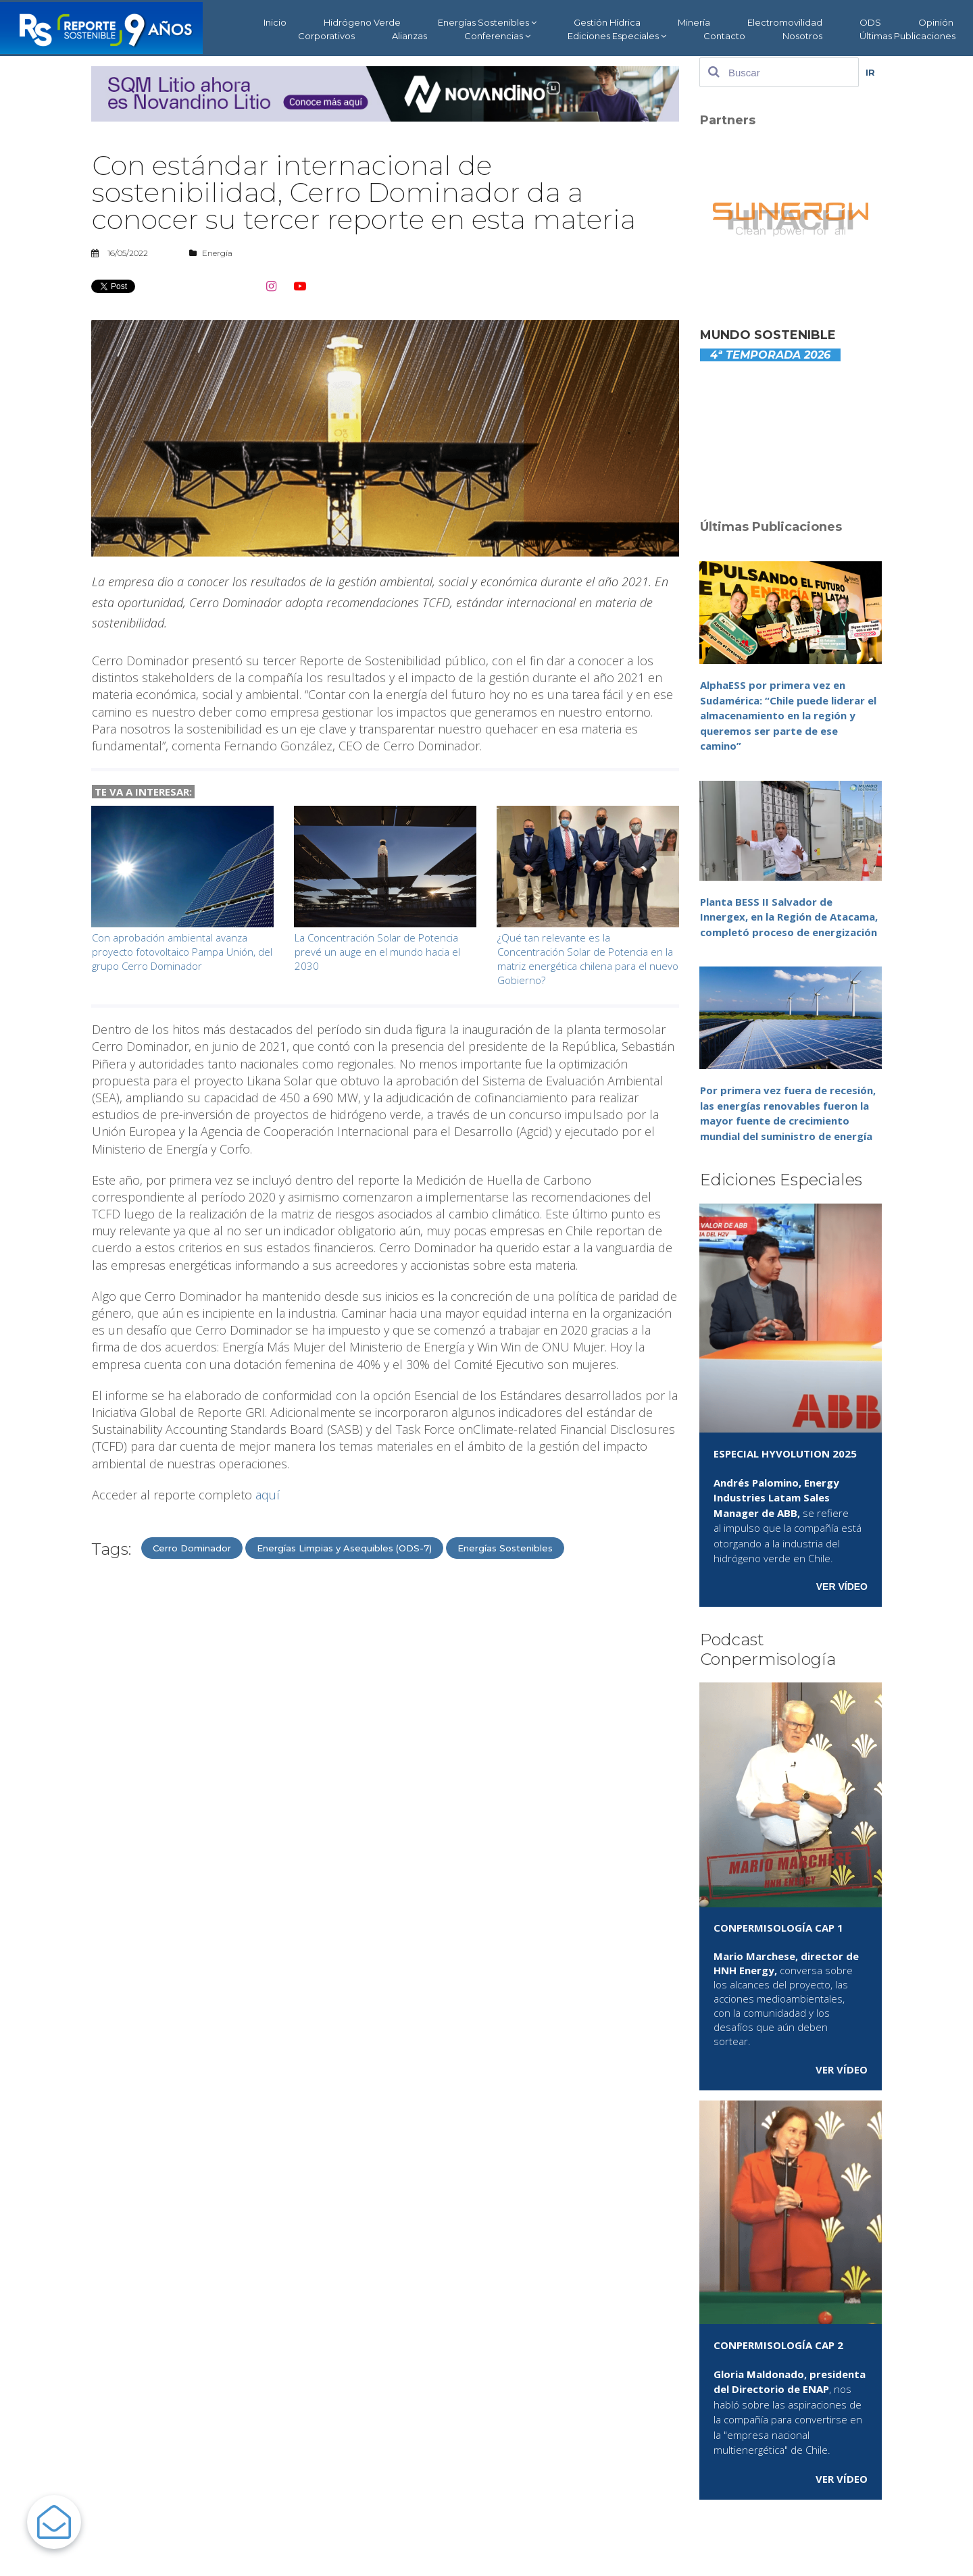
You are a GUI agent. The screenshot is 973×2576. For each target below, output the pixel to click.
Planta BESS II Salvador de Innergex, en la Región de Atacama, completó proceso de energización (789, 917)
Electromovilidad (784, 22)
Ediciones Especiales (617, 36)
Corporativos (326, 35)
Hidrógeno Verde (362, 22)
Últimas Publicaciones (907, 35)
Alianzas (409, 35)
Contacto (724, 35)
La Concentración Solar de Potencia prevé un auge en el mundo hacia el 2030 (377, 952)
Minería (694, 22)
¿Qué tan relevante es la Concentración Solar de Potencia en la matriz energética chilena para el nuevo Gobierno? (587, 959)
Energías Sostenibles (487, 22)
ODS (870, 22)
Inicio (275, 22)
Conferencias (497, 36)
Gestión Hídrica (607, 22)
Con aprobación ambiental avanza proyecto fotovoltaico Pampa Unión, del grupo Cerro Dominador (182, 952)
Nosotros (802, 35)
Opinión (935, 22)
